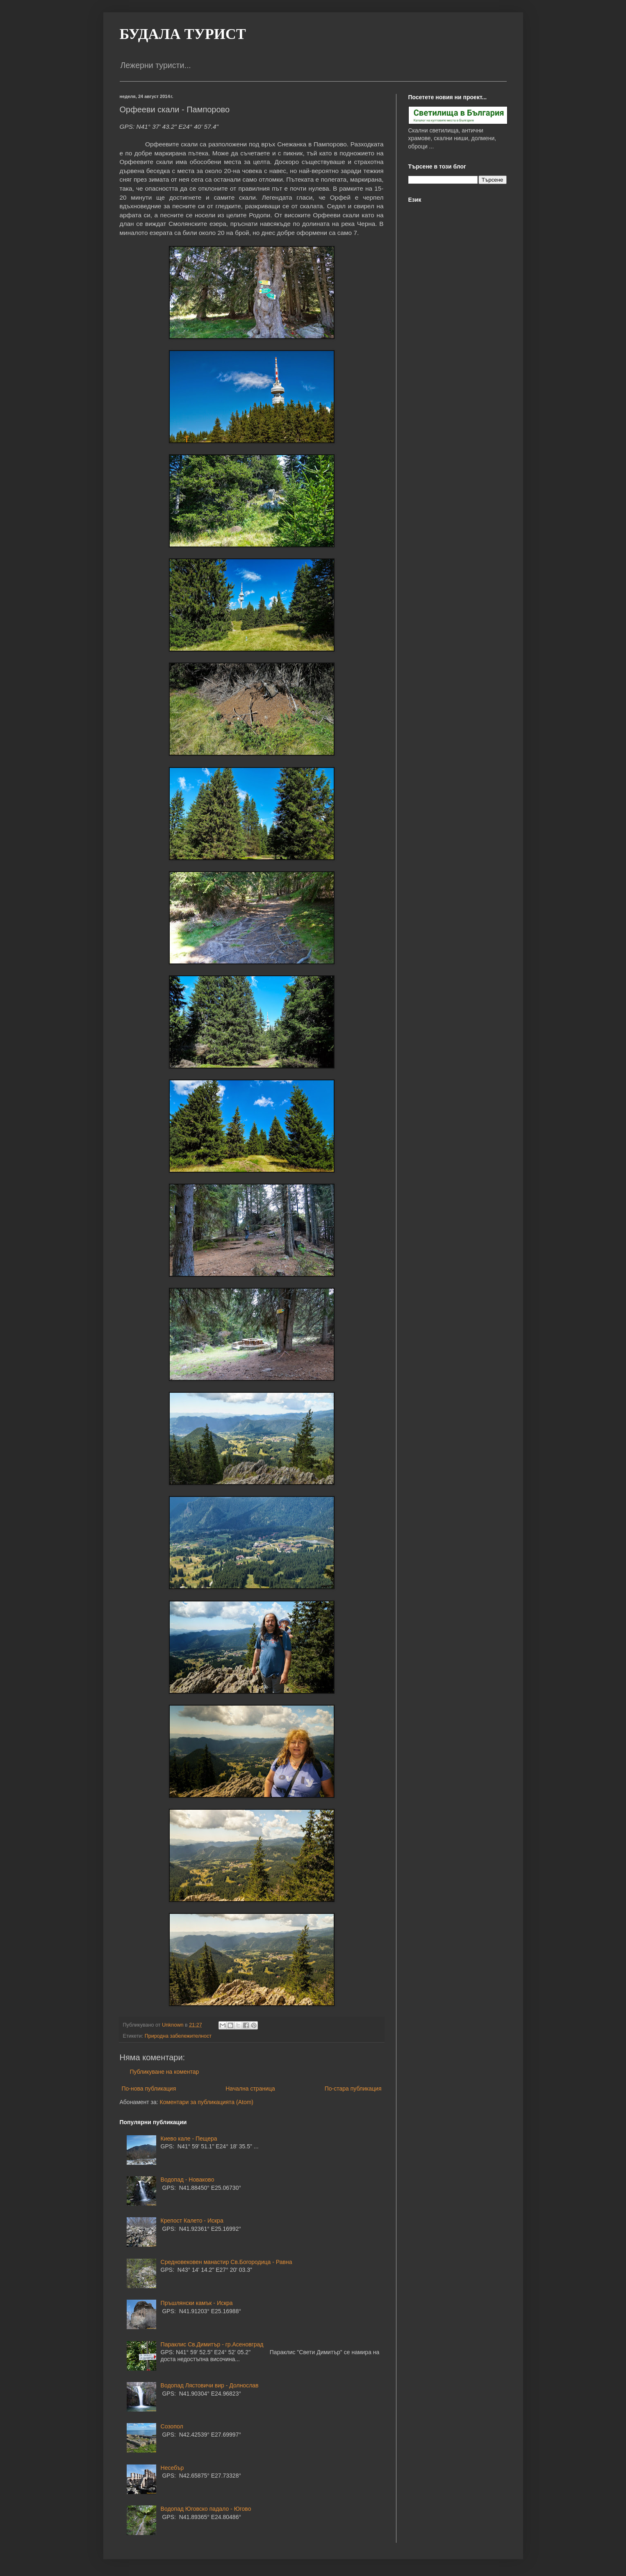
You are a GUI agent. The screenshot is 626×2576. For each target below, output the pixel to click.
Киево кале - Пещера (189, 2138)
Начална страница (250, 2088)
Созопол (172, 2426)
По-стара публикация (353, 2088)
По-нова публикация (149, 2088)
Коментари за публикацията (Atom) (206, 2102)
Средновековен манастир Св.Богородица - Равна (226, 2262)
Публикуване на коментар (164, 2071)
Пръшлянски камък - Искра (197, 2303)
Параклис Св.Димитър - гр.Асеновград (212, 2344)
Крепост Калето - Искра (192, 2220)
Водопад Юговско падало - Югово (206, 2508)
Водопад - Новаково (187, 2179)
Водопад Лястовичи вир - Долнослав (210, 2385)
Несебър (172, 2467)
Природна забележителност (178, 2036)
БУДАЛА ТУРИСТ (183, 34)
